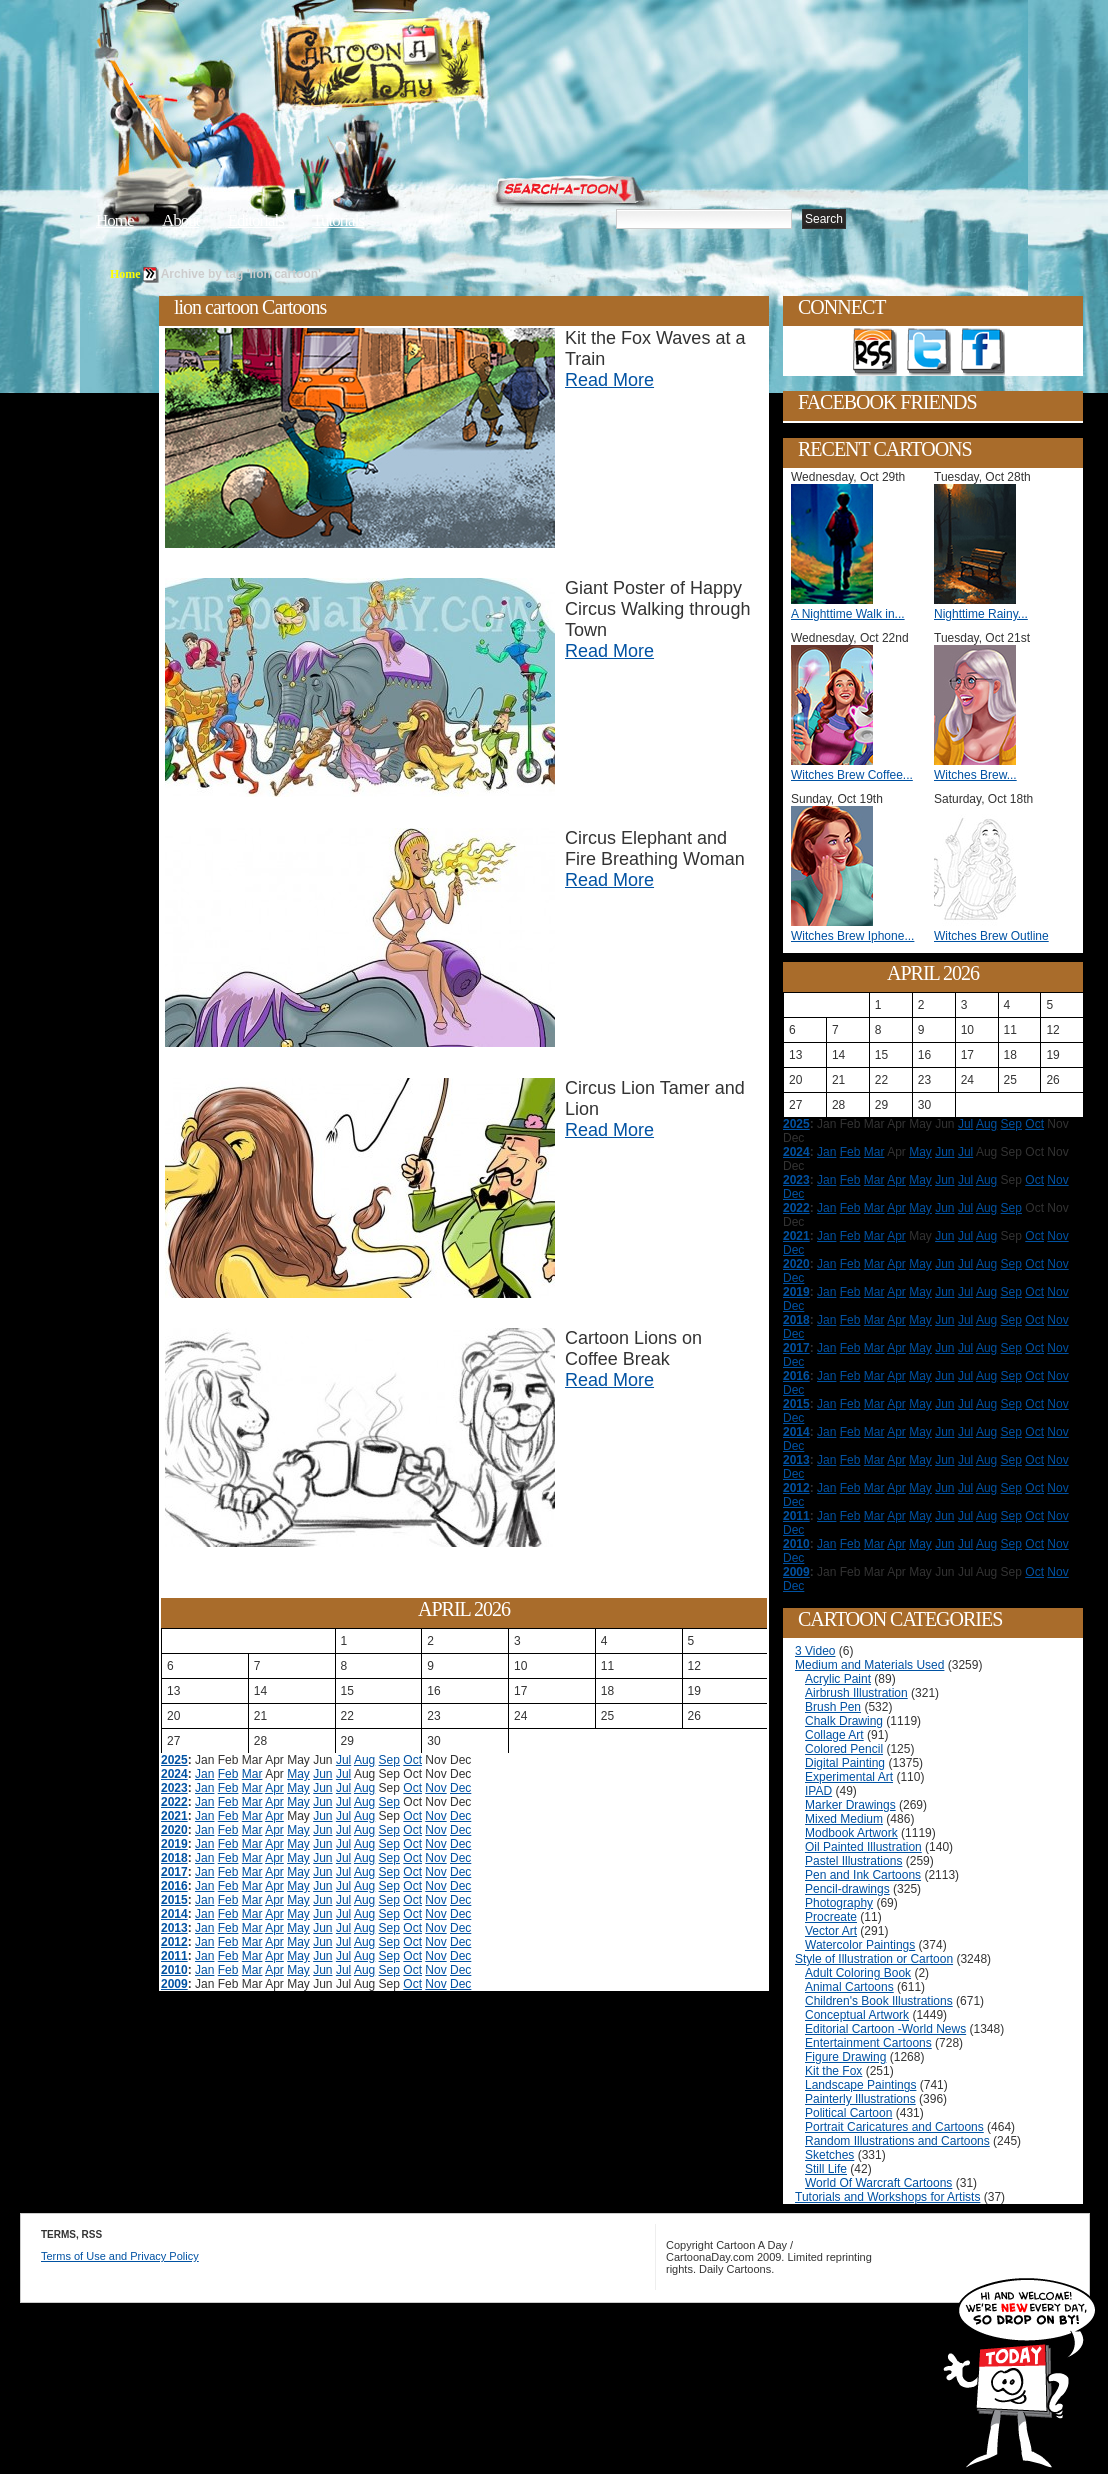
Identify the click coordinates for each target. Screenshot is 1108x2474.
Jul (343, 1760)
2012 (174, 1942)
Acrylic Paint (838, 1679)
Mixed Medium (844, 1819)
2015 (174, 1900)
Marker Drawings (850, 1805)
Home (115, 220)
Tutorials (338, 220)
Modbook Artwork (851, 1833)
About (181, 220)
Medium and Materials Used (869, 1665)
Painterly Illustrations (860, 2099)
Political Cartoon (848, 2113)
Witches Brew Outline (991, 936)
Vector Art (831, 1931)
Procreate (831, 1917)
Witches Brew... (975, 775)
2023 (174, 1788)
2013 (174, 1928)
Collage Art (834, 1735)
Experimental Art (849, 1777)
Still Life (826, 2169)
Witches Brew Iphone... (852, 936)
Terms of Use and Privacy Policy (120, 2256)
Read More (609, 380)
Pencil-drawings (847, 1889)
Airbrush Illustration (856, 1693)
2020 (174, 1830)
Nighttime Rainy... (981, 614)
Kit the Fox (833, 2071)
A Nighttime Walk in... (848, 614)
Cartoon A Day (428, 66)
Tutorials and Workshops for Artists (887, 2197)
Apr (274, 1788)
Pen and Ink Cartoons (863, 1875)
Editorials (256, 220)
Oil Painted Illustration (863, 1847)
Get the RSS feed (875, 352)
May (298, 1774)
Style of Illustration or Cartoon (874, 1959)
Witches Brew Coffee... (852, 775)
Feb (228, 1774)
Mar (252, 1774)
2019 (174, 1844)
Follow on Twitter (929, 352)
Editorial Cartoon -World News (885, 2029)
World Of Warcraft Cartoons (878, 2183)
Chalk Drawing (844, 1721)
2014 (174, 1914)
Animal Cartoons (849, 1987)
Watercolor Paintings (860, 1945)
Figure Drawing (845, 2057)
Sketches (829, 2155)
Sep (389, 1760)
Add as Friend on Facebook (983, 352)
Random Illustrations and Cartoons (897, 2141)
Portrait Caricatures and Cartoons (894, 2127)
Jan (204, 1774)
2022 (174, 1802)
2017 (174, 1872)
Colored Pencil (844, 1749)
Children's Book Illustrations (879, 2001)
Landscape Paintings (860, 2085)
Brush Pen (833, 1707)
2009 (174, 1984)
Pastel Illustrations (853, 1861)
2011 (174, 1956)
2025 (174, 1760)
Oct (412, 1760)
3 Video (815, 1651)
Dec (460, 1788)
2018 (174, 1858)
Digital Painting (845, 1763)
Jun (322, 1774)
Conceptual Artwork (857, 2015)
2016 (174, 1886)
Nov (435, 1788)
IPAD (818, 1791)
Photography (839, 1903)
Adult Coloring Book (858, 1973)
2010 (174, 1970)
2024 (174, 1774)
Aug (364, 1760)
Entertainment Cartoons (868, 2043)
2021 (174, 1816)
